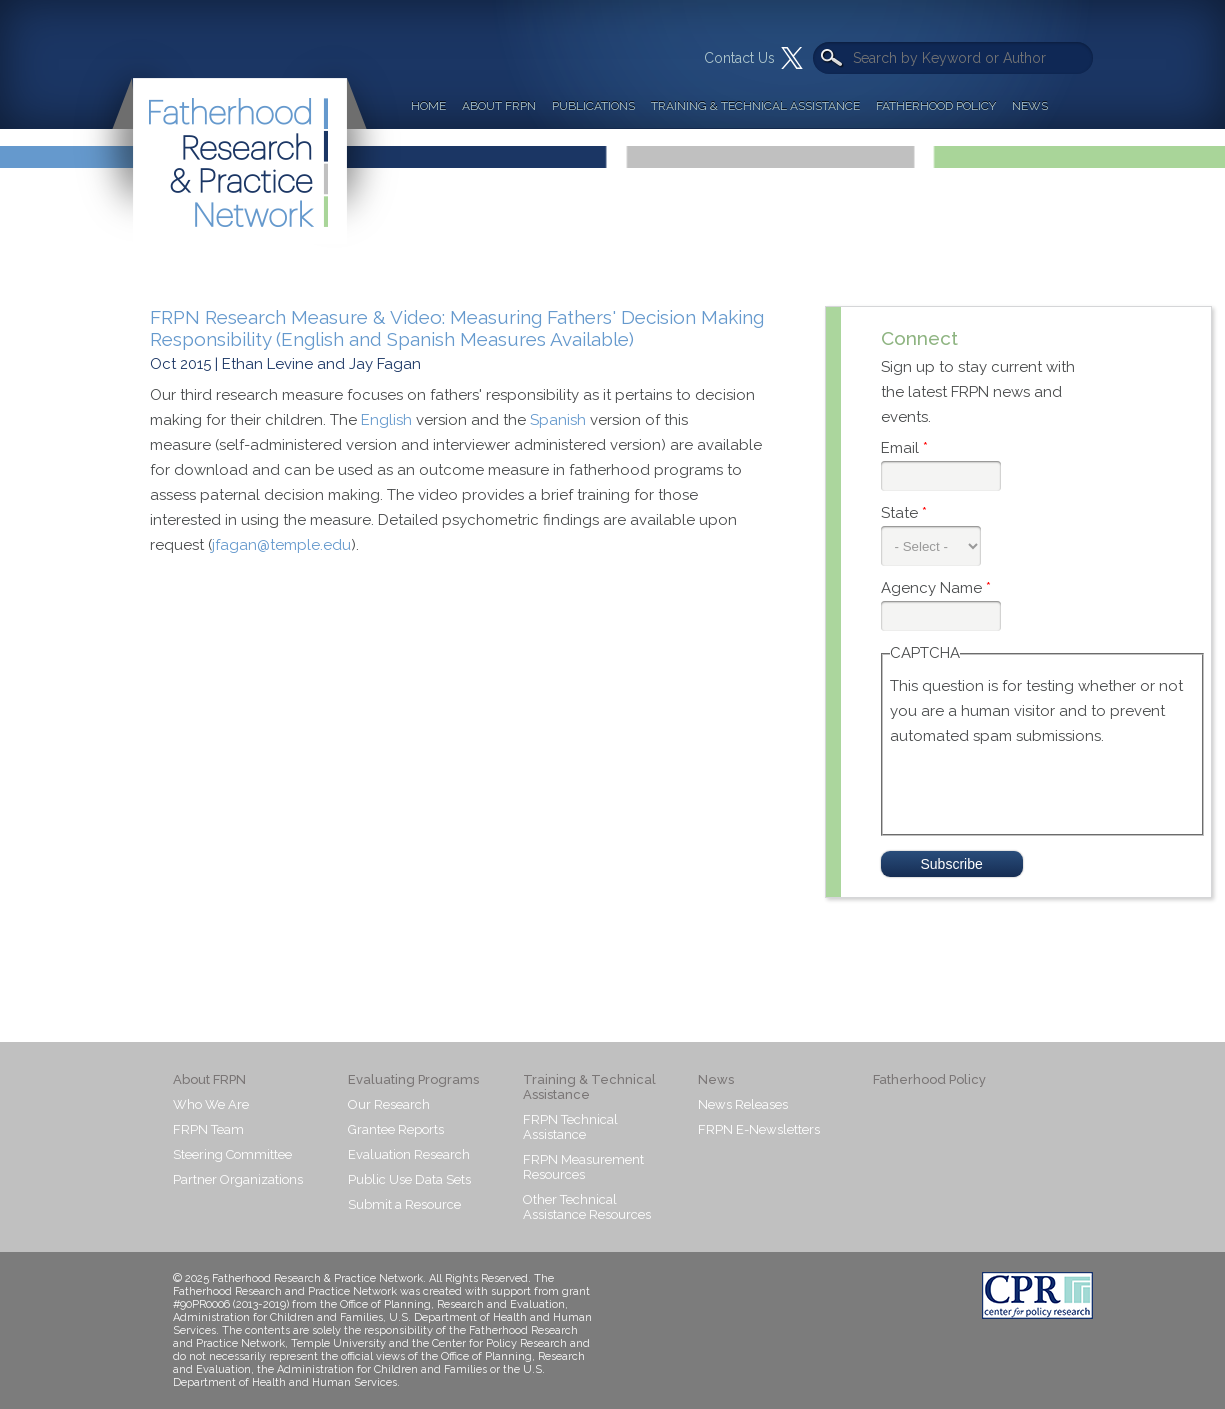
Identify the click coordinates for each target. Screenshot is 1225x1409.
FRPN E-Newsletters (759, 1129)
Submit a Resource (404, 1204)
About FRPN (499, 106)
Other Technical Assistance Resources (587, 1207)
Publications (593, 106)
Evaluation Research (409, 1154)
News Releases (743, 1104)
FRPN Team (208, 1129)
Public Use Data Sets (409, 1179)
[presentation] (1042, 788)
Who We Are (211, 1104)
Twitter (792, 58)
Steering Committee (232, 1154)
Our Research (389, 1104)
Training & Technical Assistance (755, 106)
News (1030, 106)
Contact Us (739, 58)
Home (428, 106)
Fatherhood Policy (936, 106)
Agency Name (936, 588)
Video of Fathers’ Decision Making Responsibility (470, 759)
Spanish (558, 420)
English (386, 420)
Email (904, 448)
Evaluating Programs (413, 1079)
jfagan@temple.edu (281, 545)
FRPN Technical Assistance (570, 1127)
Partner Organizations (238, 1179)
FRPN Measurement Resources (583, 1167)
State (904, 513)
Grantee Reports (396, 1129)
